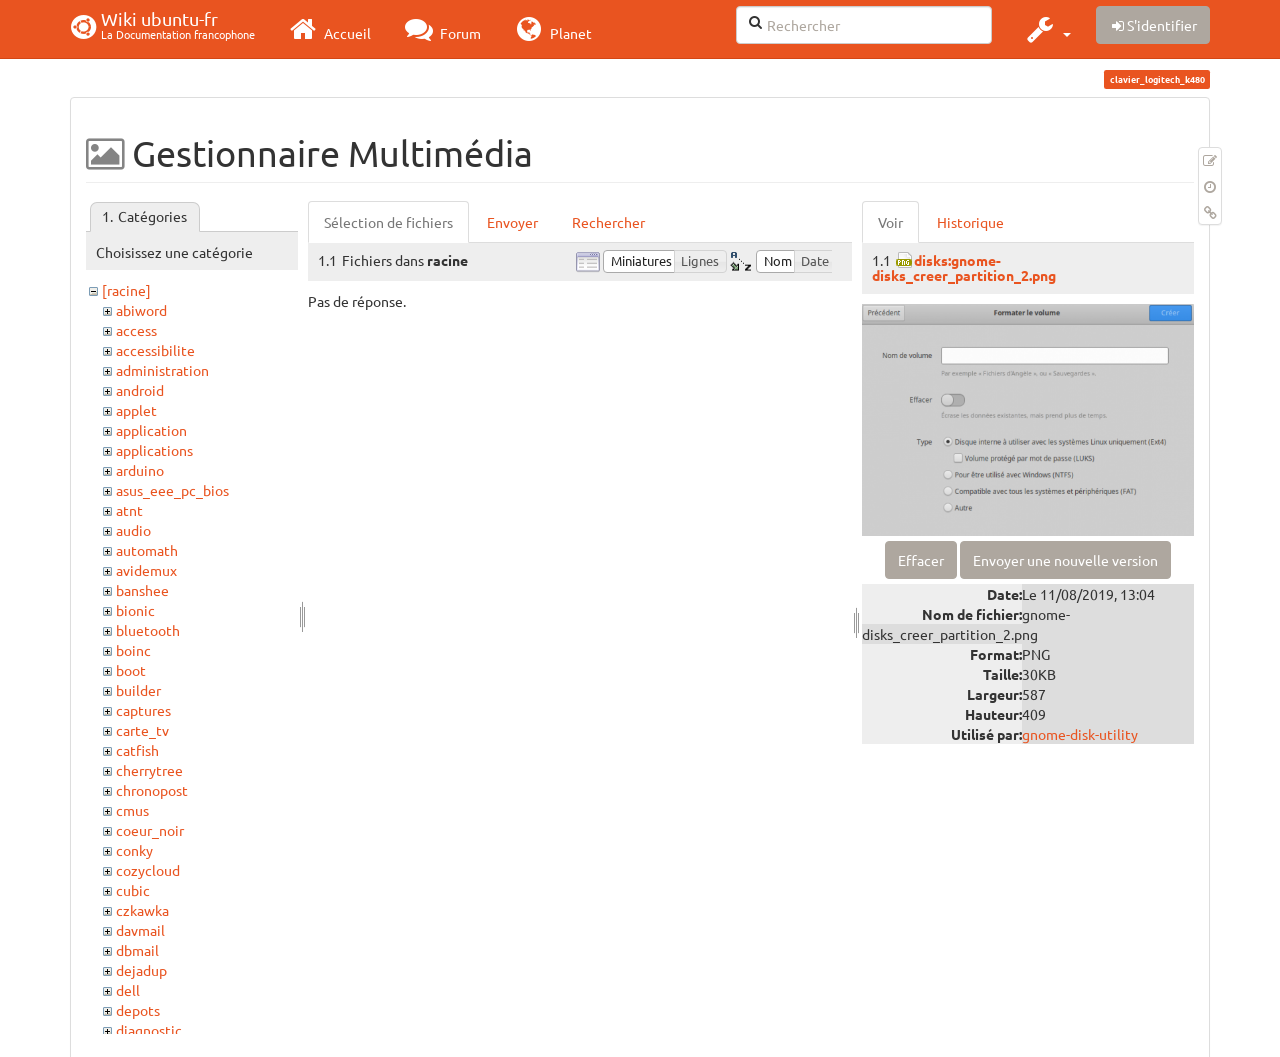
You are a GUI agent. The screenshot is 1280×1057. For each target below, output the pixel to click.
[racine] (126, 290)
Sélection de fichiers (388, 222)
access (136, 330)
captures (143, 710)
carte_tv (142, 730)
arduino (140, 470)
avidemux (146, 570)
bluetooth (148, 630)
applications (154, 450)
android (140, 390)
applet (136, 410)
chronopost (152, 790)
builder (138, 690)
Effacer (921, 560)
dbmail (137, 950)
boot (131, 670)
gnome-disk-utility (1080, 734)
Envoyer (512, 222)
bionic (135, 610)
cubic (133, 890)
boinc (133, 650)
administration (162, 370)
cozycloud (148, 870)
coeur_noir (150, 830)
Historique (970, 222)
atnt (129, 510)
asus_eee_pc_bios (172, 490)
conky (134, 850)
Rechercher (608, 222)
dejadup (141, 970)
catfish (137, 750)
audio (133, 530)
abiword (141, 310)
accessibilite (155, 350)
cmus (132, 810)
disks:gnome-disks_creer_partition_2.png (964, 267)
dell (128, 990)
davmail (140, 930)
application (151, 430)
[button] (1046, 29)
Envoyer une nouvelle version (1065, 560)
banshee (142, 590)
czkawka (142, 910)
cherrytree (149, 770)
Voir (890, 222)
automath (147, 550)
